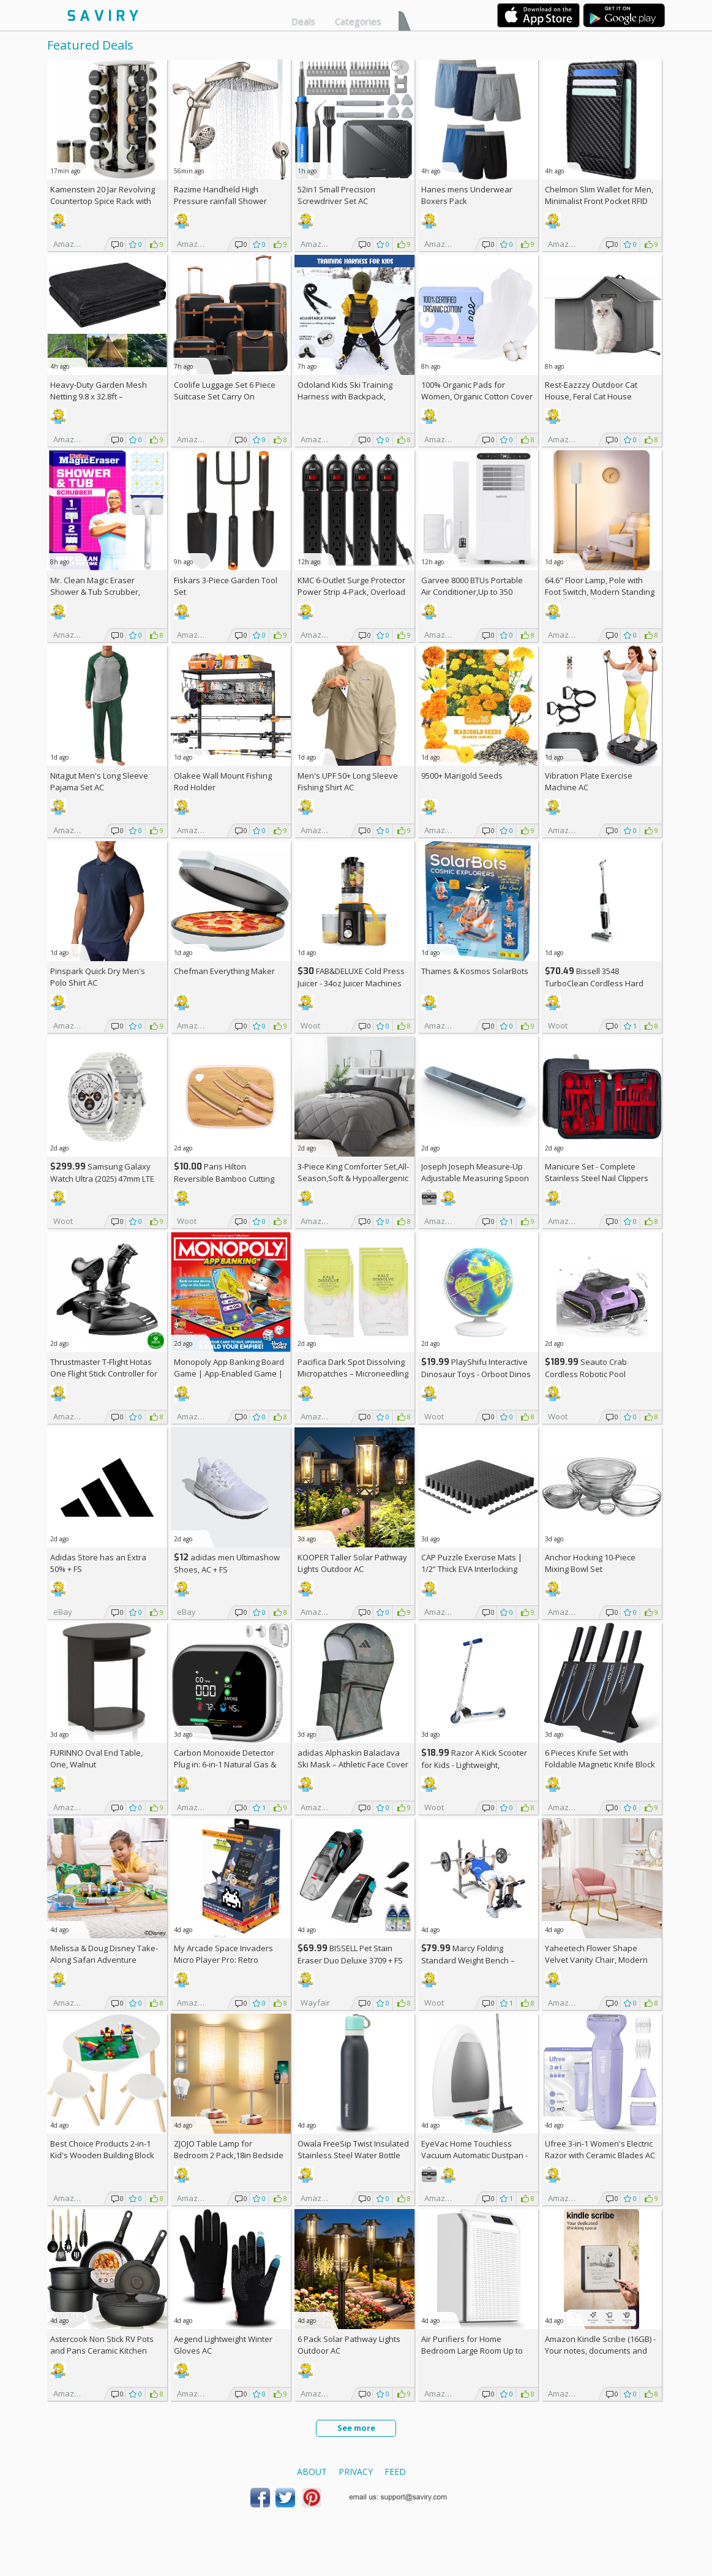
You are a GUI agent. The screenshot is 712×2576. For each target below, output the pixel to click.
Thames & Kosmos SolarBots (474, 970)
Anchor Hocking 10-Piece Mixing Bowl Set (590, 1563)
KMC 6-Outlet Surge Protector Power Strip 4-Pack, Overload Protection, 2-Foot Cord (351, 592)
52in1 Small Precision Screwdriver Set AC (336, 195)
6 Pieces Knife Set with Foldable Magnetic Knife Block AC (600, 1764)
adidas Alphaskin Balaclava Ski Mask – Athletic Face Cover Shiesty (353, 1764)
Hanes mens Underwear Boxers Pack (466, 195)
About (312, 2471)
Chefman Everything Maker (224, 970)
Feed (395, 2471)
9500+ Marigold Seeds (462, 775)
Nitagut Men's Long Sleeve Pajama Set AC (99, 781)
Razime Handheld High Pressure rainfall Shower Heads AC (220, 201)
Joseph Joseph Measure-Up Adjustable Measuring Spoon (475, 1172)
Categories (358, 21)
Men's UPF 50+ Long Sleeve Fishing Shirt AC (348, 781)
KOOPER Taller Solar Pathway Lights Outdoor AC (352, 1563)
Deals (303, 21)
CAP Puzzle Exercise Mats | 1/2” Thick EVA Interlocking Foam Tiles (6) (471, 1569)
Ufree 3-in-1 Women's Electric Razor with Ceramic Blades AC (600, 2149)
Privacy (356, 2471)
